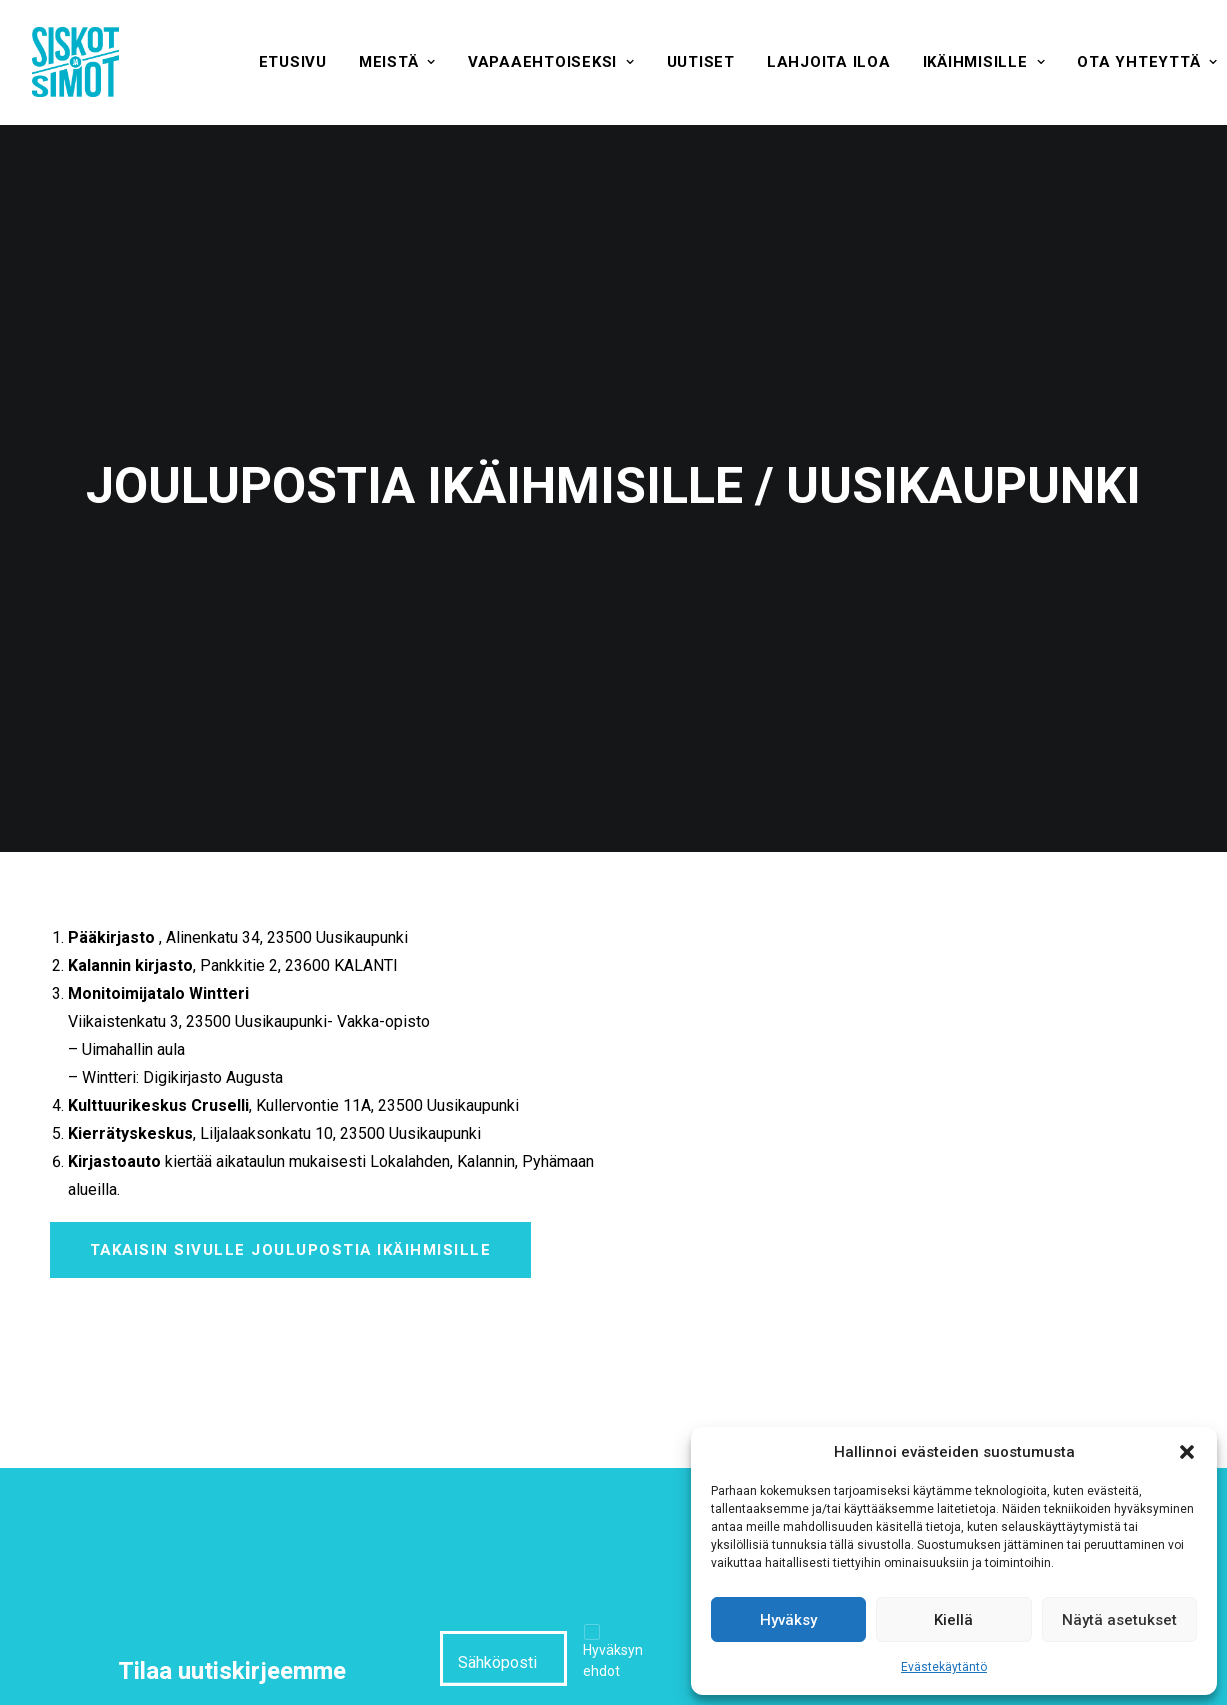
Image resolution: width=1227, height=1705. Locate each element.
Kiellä (953, 1620)
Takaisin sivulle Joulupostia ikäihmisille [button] (291, 1145)
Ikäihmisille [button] (984, 62)
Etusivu (293, 62)
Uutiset (701, 62)
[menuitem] (293, 62)
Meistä (397, 62)
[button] (1187, 1452)
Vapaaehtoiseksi (551, 62)
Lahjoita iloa (829, 62)
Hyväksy (788, 1620)
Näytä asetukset (1119, 1620)
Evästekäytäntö (944, 1667)
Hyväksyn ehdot (613, 1555)
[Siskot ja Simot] (75, 62)
